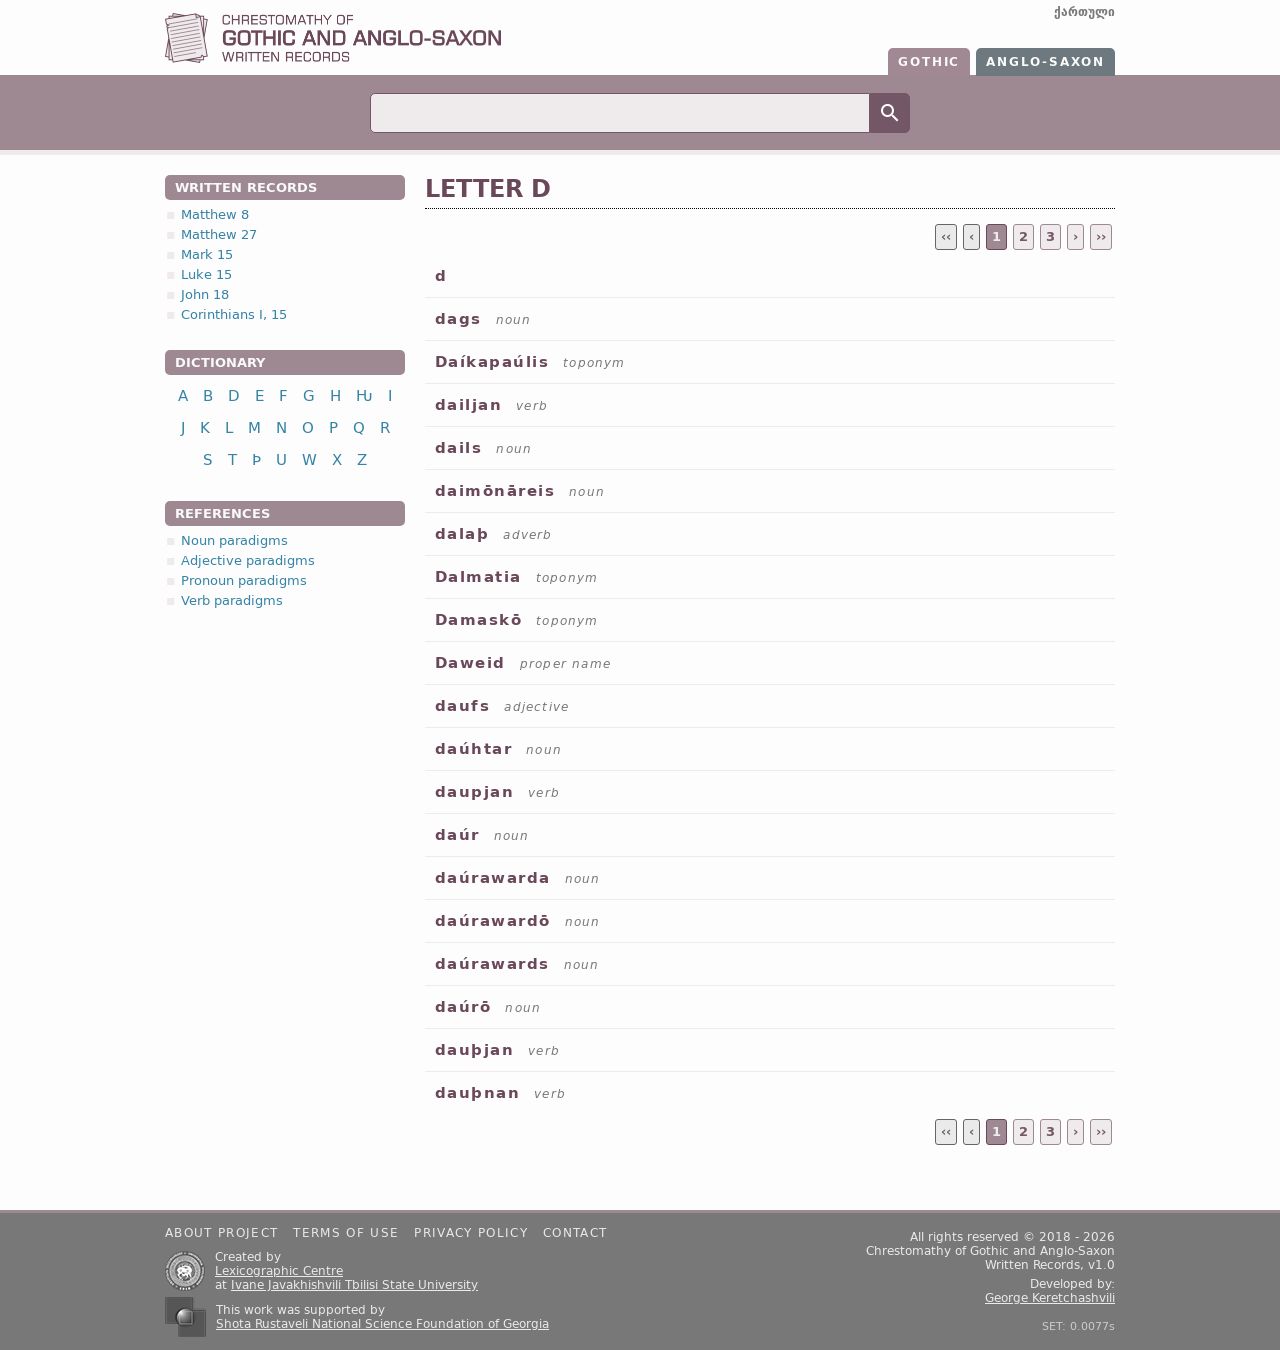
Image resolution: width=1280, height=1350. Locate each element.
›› (1101, 236)
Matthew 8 (215, 214)
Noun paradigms (234, 540)
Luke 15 (206, 274)
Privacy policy (471, 1233)
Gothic (929, 62)
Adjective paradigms (248, 560)
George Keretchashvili (1050, 1298)
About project (221, 1233)
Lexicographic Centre (279, 1271)
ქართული (1084, 12)
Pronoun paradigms (244, 580)
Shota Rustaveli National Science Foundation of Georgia (382, 1324)
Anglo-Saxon (1045, 62)
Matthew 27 (219, 234)
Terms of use (346, 1233)
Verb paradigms (232, 600)
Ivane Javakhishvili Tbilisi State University (354, 1285)
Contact (575, 1233)
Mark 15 (207, 254)
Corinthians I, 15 (234, 314)
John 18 (205, 294)
